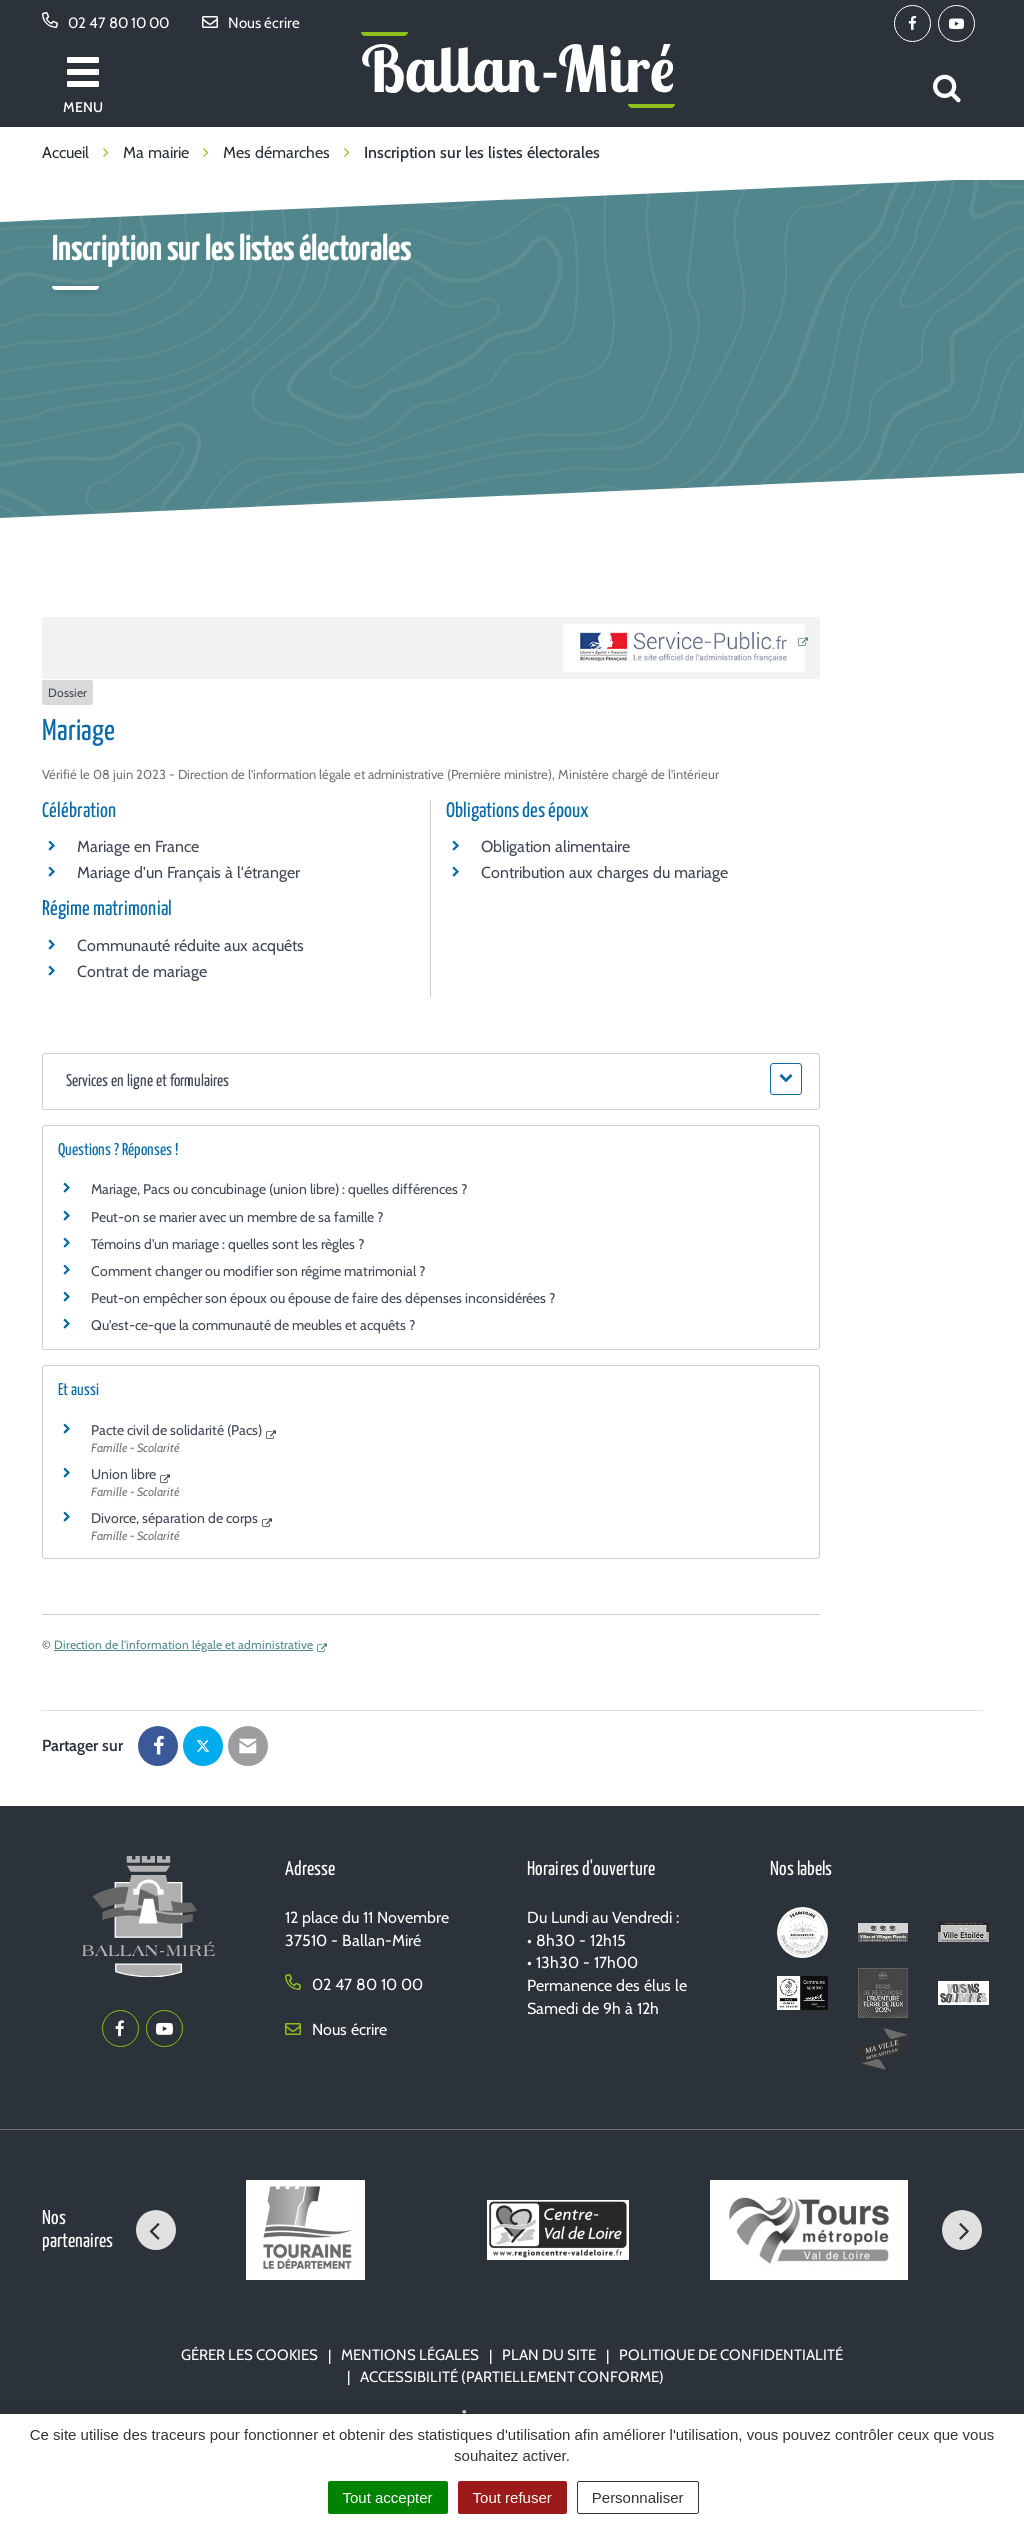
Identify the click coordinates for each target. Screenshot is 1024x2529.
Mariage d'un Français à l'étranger (188, 872)
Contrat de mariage (142, 971)
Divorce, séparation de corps (174, 1518)
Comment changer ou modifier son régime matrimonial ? (258, 1271)
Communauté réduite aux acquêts (190, 945)
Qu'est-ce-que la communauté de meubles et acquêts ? (253, 1325)
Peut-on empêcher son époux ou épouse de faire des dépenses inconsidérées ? (323, 1298)
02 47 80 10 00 (354, 1984)
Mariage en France (138, 846)
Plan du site (549, 2355)
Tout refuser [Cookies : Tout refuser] (512, 2497)
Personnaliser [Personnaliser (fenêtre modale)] (638, 2497)
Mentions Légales (410, 2355)
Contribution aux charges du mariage (604, 872)
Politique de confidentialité (731, 2355)
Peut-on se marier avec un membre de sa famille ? (237, 1217)
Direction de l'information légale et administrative (183, 1644)
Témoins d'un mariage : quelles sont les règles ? (227, 1244)
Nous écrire (336, 2029)
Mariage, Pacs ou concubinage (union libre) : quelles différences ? (279, 1189)
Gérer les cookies (249, 2355)
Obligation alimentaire (555, 846)
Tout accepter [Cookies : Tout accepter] (388, 2497)
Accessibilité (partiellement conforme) (512, 2377)
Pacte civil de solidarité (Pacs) (176, 1430)
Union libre (123, 1474)
